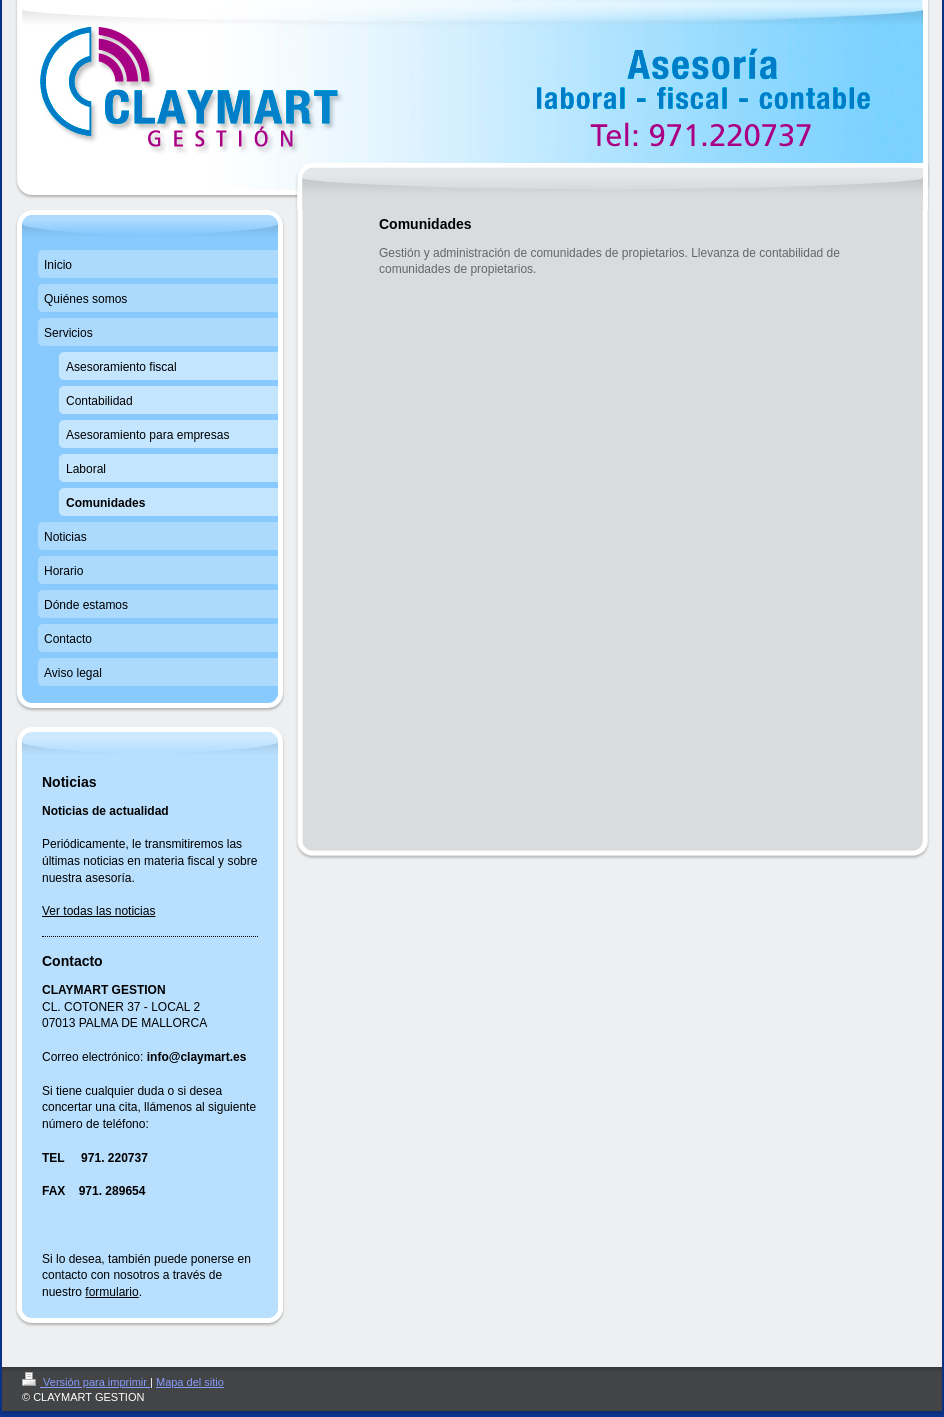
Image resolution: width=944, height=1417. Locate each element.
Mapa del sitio (190, 1382)
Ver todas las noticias (98, 911)
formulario (111, 1292)
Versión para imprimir (86, 1382)
